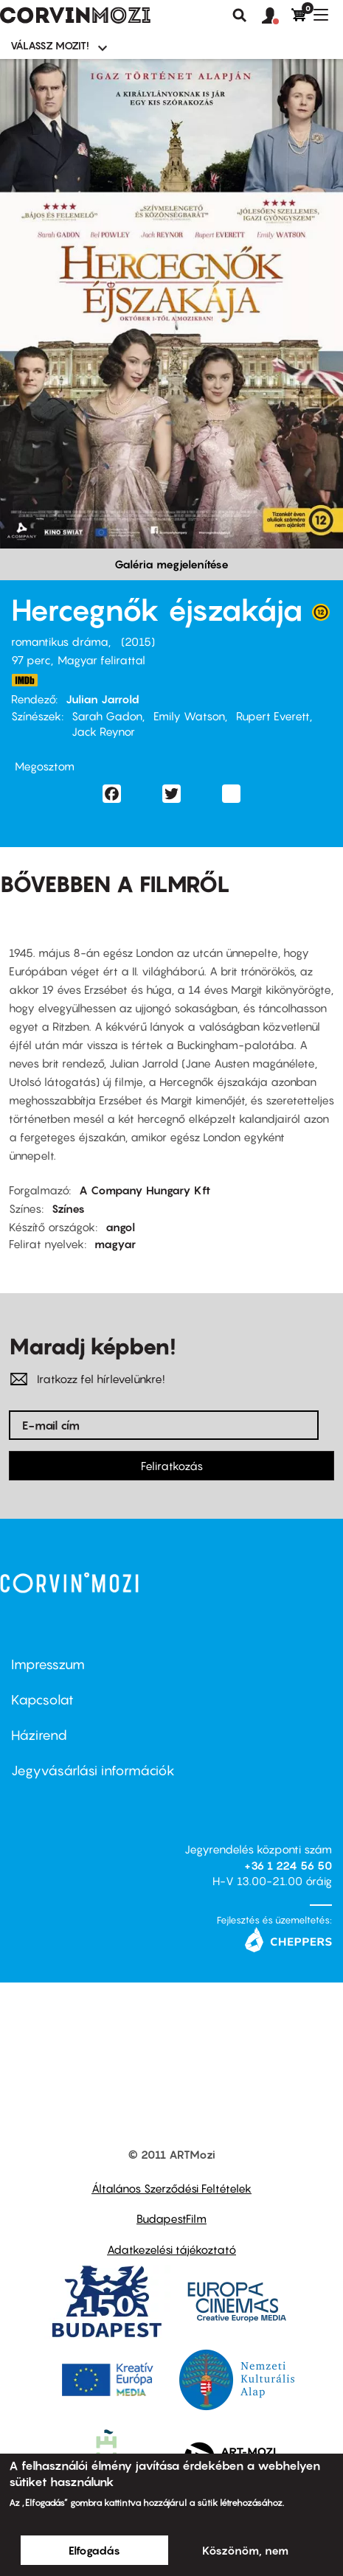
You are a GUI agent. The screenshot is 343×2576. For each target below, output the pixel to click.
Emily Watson (189, 716)
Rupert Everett (273, 716)
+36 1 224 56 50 (288, 1865)
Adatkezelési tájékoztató (171, 2249)
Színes (68, 1208)
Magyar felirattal (101, 659)
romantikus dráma (59, 641)
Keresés (239, 15)
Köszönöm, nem (245, 2550)
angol (120, 1226)
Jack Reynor (103, 731)
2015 (138, 641)
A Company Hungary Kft (144, 1190)
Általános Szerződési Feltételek (171, 2188)
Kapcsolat (42, 1700)
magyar (115, 1243)
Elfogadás (94, 2550)
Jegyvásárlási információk (93, 1770)
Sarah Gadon (107, 716)
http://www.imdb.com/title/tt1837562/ (24, 680)
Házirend (39, 1735)
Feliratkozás (172, 1465)
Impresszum (48, 1664)
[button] (276, 16)
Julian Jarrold (102, 699)
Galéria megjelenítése (171, 564)
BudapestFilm (171, 2218)
